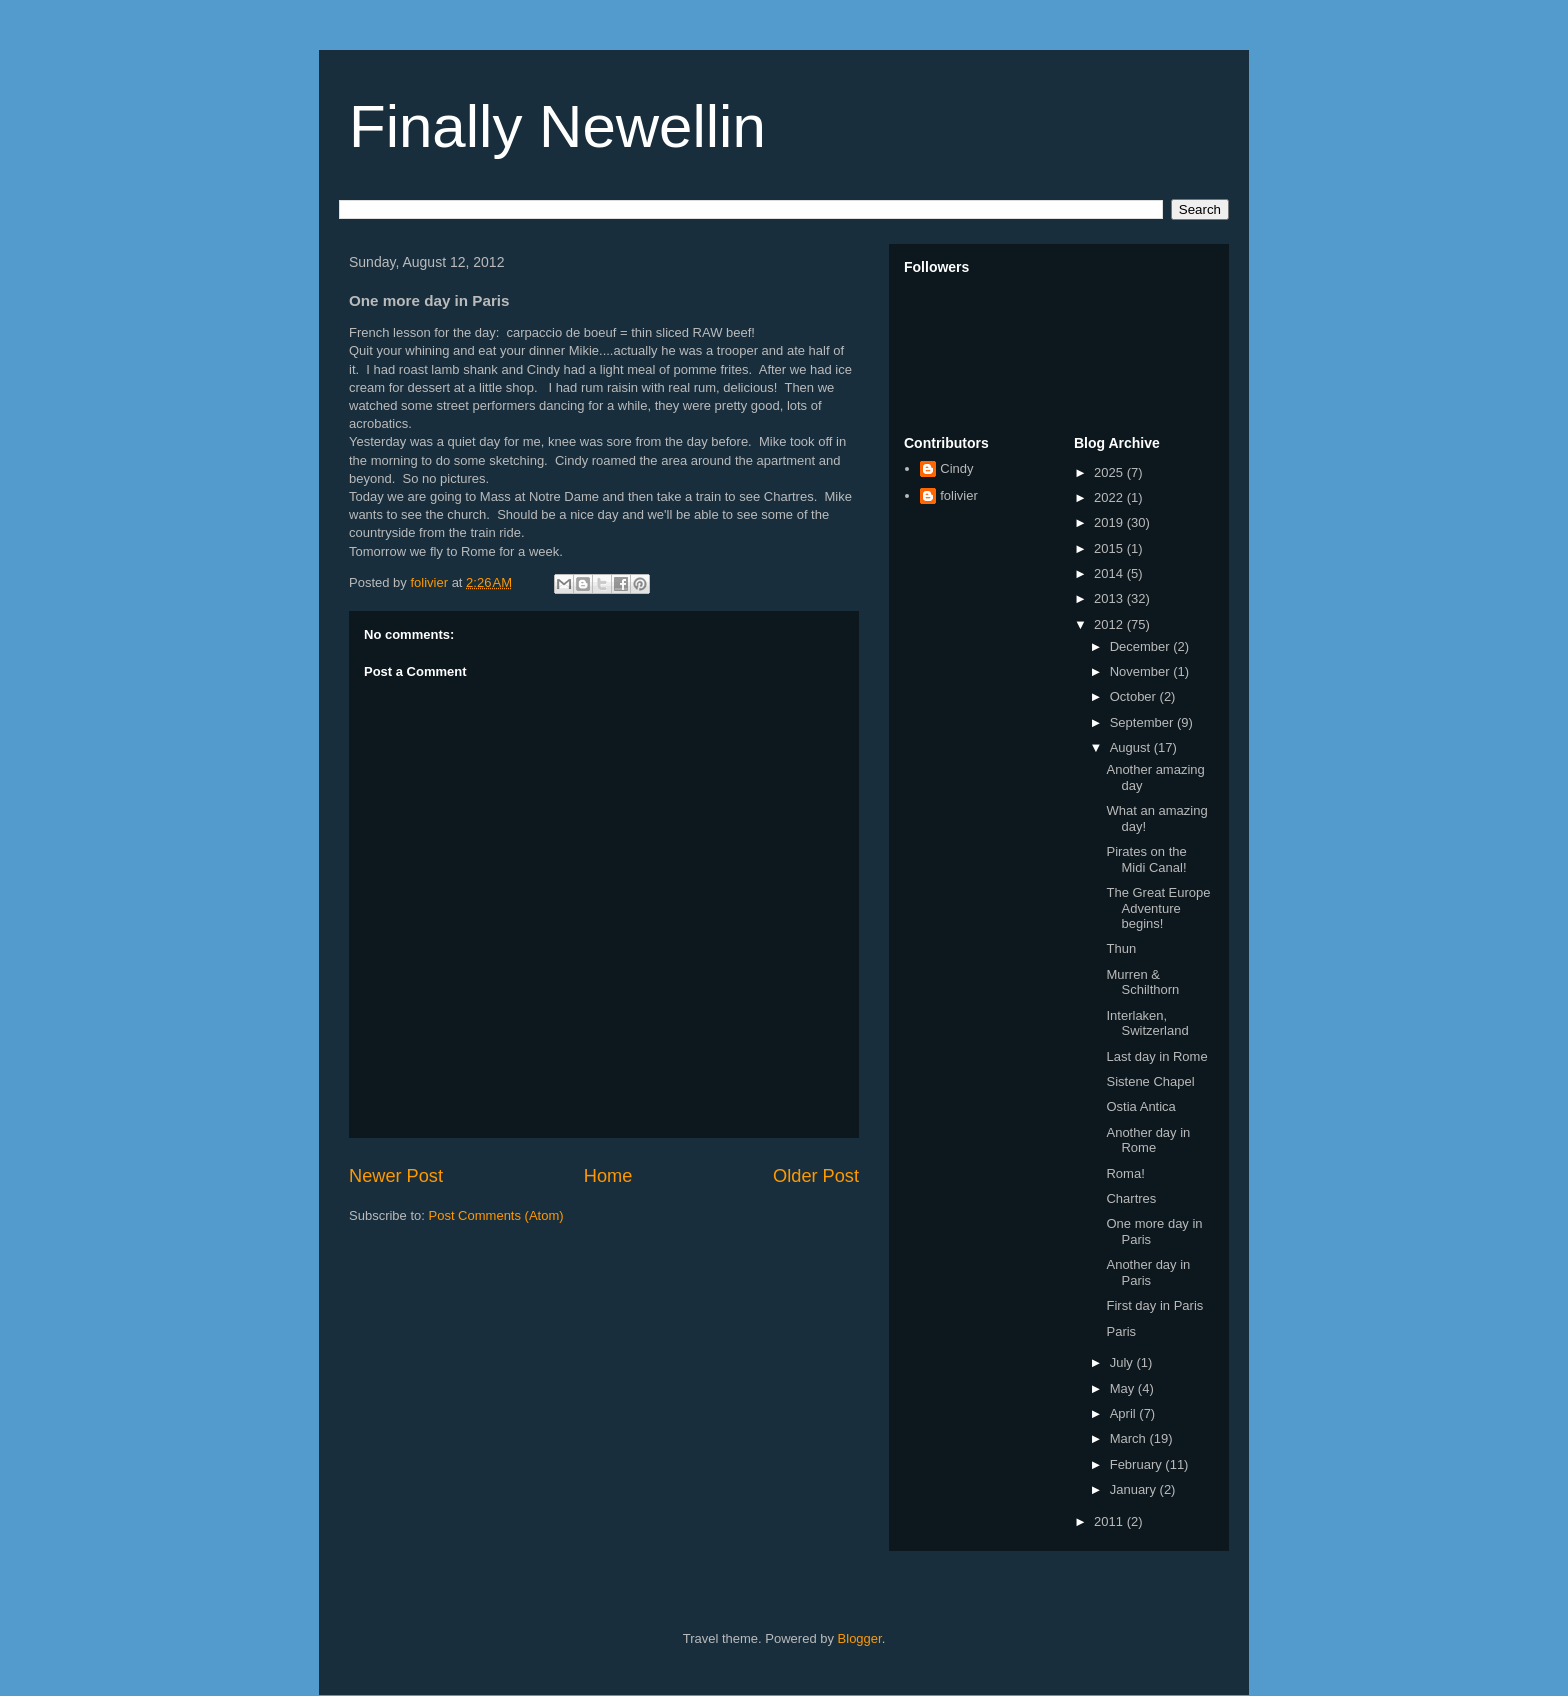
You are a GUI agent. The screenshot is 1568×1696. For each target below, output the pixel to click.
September (1143, 722)
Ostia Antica (1140, 1106)
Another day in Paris (1148, 1272)
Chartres (1131, 1198)
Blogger (860, 1638)
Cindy (956, 468)
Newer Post (396, 1176)
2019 (1110, 522)
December (1142, 646)
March (1130, 1438)
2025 (1110, 472)
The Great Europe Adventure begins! (1158, 908)
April (1125, 1413)
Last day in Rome (1156, 1056)
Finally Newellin (557, 126)
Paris (1121, 1331)
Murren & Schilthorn (1142, 982)
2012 (1110, 624)
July (1123, 1362)
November (1142, 671)
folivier (959, 495)
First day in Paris (1154, 1305)
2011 (1110, 1521)
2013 (1110, 598)
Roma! (1125, 1173)
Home (608, 1176)
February (1138, 1464)
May (1124, 1388)
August (1132, 747)
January (1135, 1489)
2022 (1110, 497)
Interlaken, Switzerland (1147, 1023)
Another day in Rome (1148, 1140)
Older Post (816, 1176)
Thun (1121, 948)
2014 (1110, 573)
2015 (1110, 548)
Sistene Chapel (1150, 1081)
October (1135, 696)
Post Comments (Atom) (496, 1215)
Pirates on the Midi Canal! (1146, 859)
